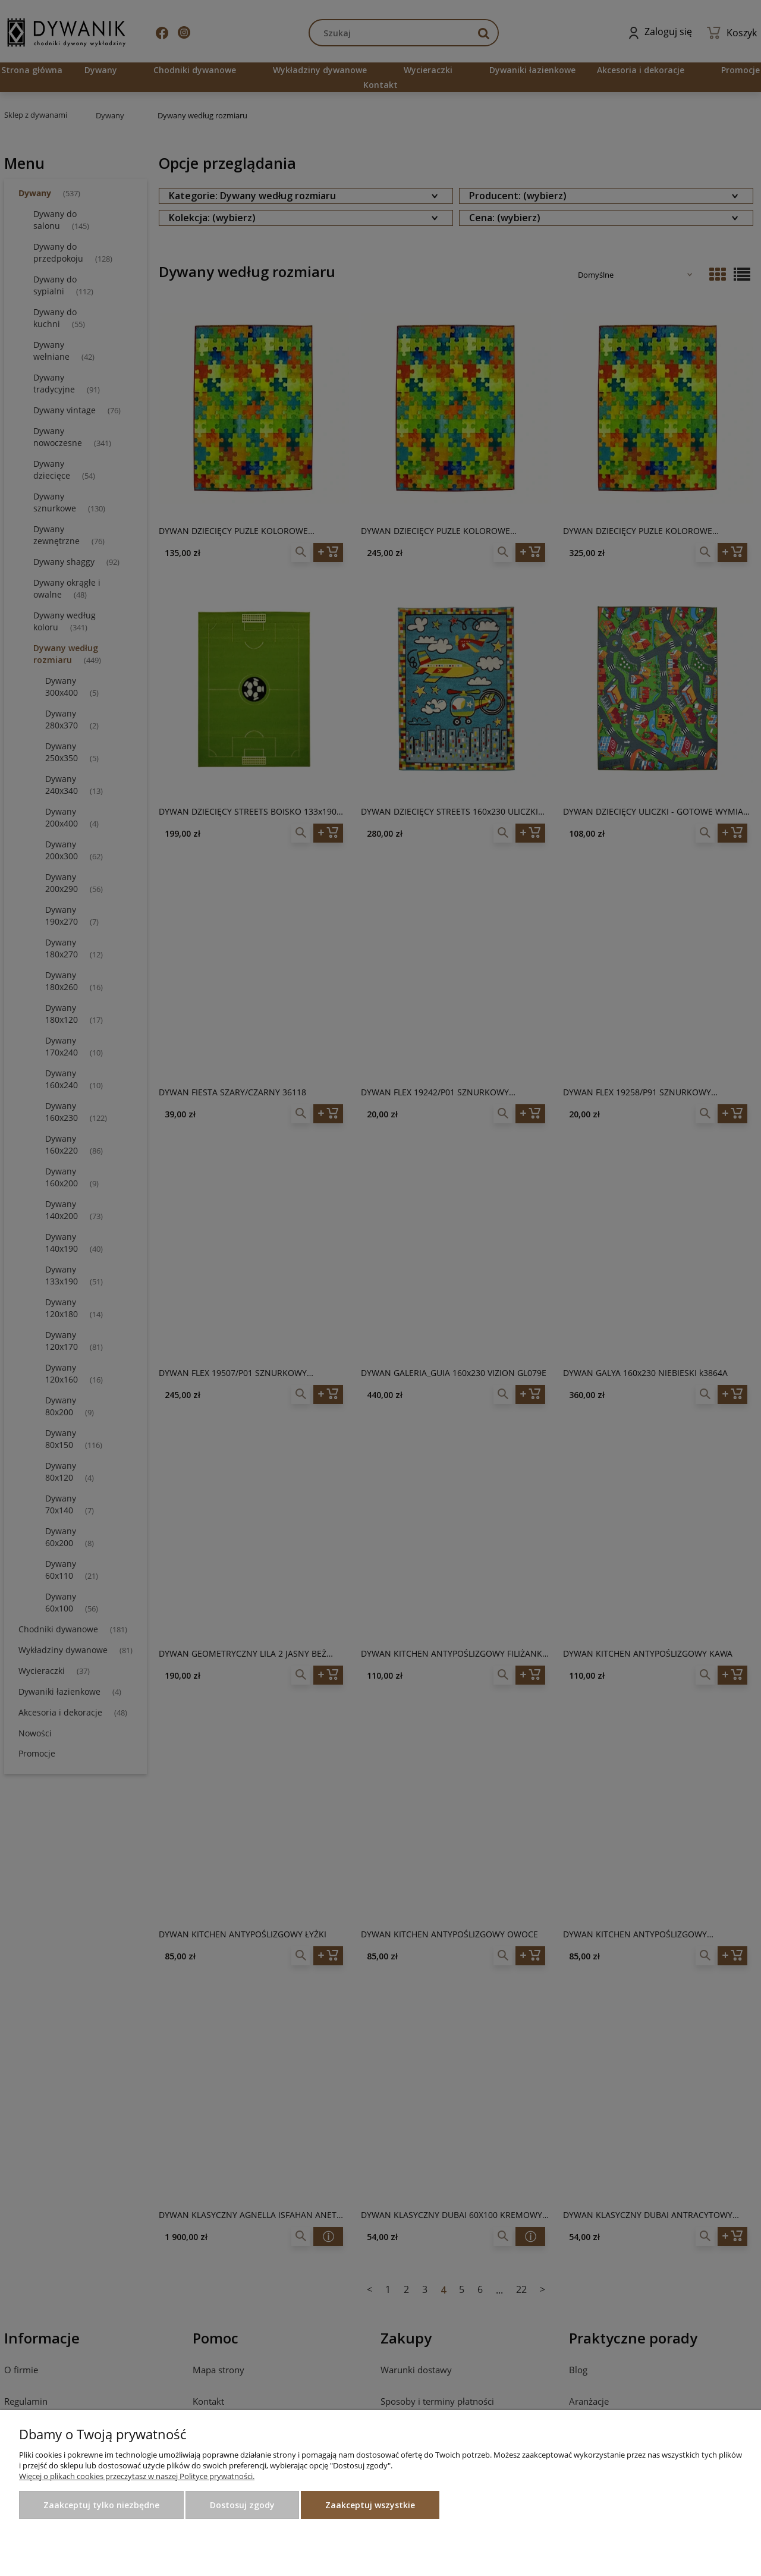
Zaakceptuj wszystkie (370, 2505)
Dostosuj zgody (242, 2505)
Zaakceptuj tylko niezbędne (101, 2505)
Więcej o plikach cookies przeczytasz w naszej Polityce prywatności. (136, 2476)
